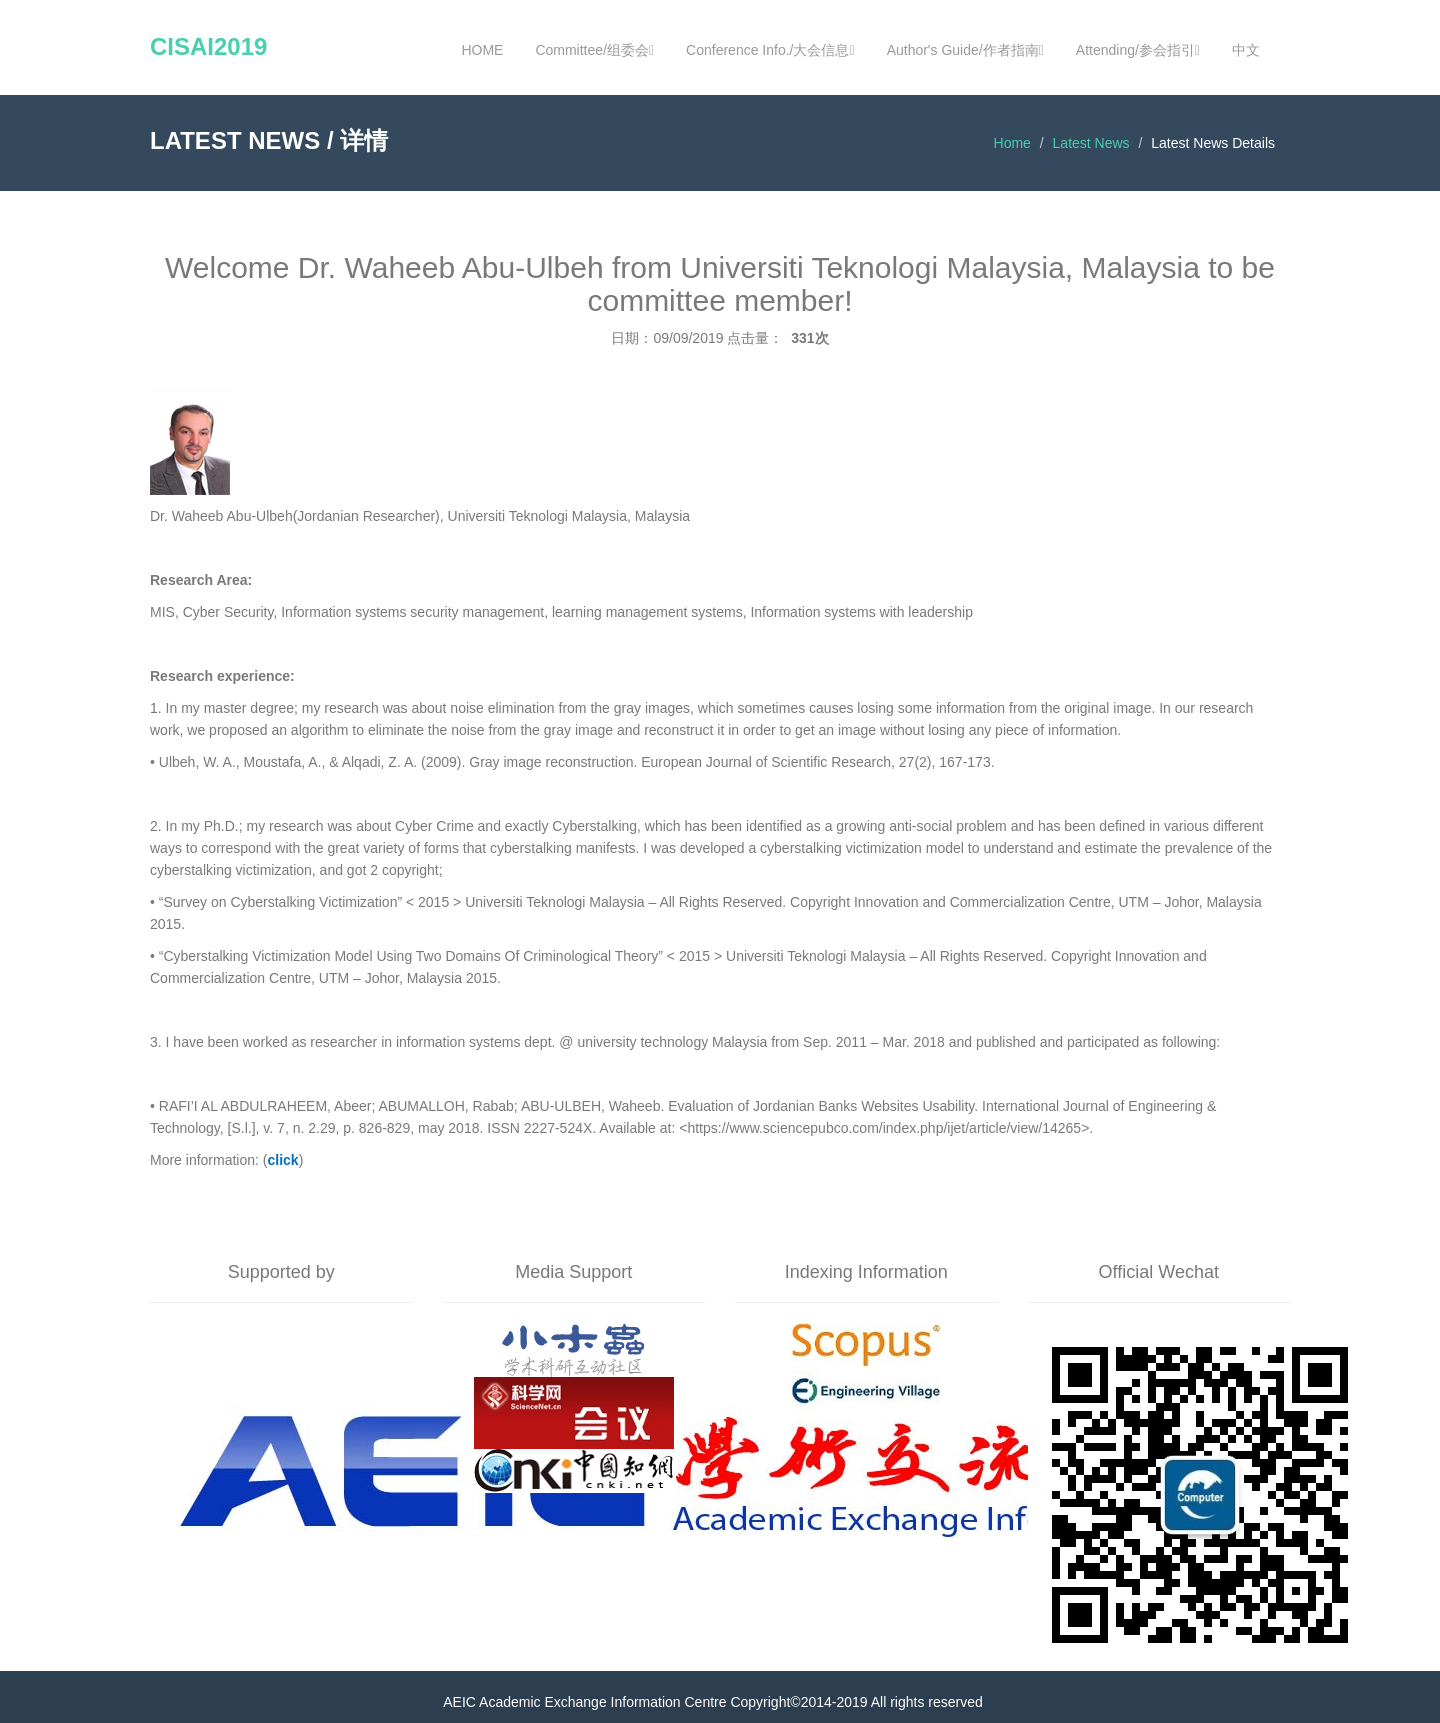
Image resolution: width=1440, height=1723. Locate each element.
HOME (482, 50)
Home (1012, 143)
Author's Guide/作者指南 (965, 50)
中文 (1246, 50)
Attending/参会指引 (1138, 50)
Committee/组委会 (594, 50)
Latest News (1091, 143)
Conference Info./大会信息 (770, 50)
